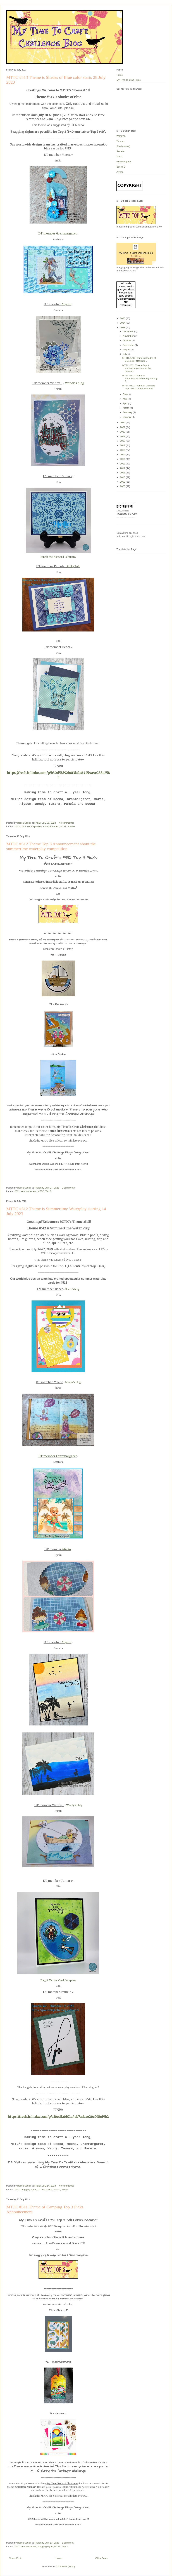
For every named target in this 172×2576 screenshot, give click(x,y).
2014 (123, 459)
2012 (123, 468)
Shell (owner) (123, 146)
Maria (66, 1549)
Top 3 (48, 1191)
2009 (123, 481)
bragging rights (28, 2189)
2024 (123, 322)
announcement (28, 1191)
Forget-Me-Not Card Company (58, 556)
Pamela (120, 151)
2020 (123, 431)
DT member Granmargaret (57, 233)
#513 (17, 826)
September (129, 345)
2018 (123, 441)
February (128, 412)
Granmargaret (123, 161)
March (126, 408)
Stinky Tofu (73, 566)
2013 (123, 463)
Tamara (120, 141)
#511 (17, 2546)
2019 (123, 436)
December (128, 331)
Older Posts (101, 2558)
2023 (123, 327)
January (127, 417)
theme (71, 826)
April (125, 403)
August (127, 349)
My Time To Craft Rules (128, 80)
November (128, 336)
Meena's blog (73, 1382)
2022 (123, 422)
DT (28, 826)
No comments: (66, 822)
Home (59, 2558)
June (126, 394)
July (125, 354)
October (127, 340)
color (23, 826)
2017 (123, 445)
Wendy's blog (74, 383)
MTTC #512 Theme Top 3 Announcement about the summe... (136, 368)
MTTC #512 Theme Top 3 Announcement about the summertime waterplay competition (51, 846)
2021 (123, 427)
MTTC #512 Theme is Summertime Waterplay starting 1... (139, 378)
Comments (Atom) (65, 2566)
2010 (123, 477)
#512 (17, 1191)
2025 (123, 318)
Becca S (120, 166)
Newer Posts (15, 2558)
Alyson (66, 304)
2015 (123, 454)
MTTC (63, 826)
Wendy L (121, 136)
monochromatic (51, 826)
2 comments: (69, 1187)
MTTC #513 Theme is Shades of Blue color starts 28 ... (139, 359)
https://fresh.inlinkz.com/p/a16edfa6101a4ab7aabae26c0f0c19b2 (58, 2117)
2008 (123, 486)
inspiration (36, 826)
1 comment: (68, 2542)
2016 (123, 450)
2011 (123, 472)
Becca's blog (72, 1289)
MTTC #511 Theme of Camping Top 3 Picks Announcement (138, 387)
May (125, 398)
